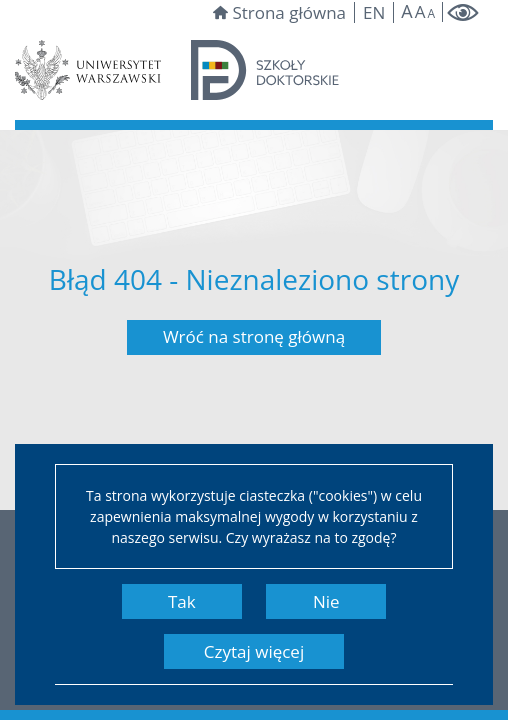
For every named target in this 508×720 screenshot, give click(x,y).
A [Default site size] (420, 11)
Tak (182, 601)
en (374, 12)
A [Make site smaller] (431, 14)
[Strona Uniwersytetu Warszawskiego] (88, 68)
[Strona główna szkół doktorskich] (265, 68)
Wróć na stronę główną (254, 336)
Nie (326, 601)
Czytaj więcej (254, 651)
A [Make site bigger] (406, 11)
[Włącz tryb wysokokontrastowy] (462, 12)
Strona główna (279, 12)
